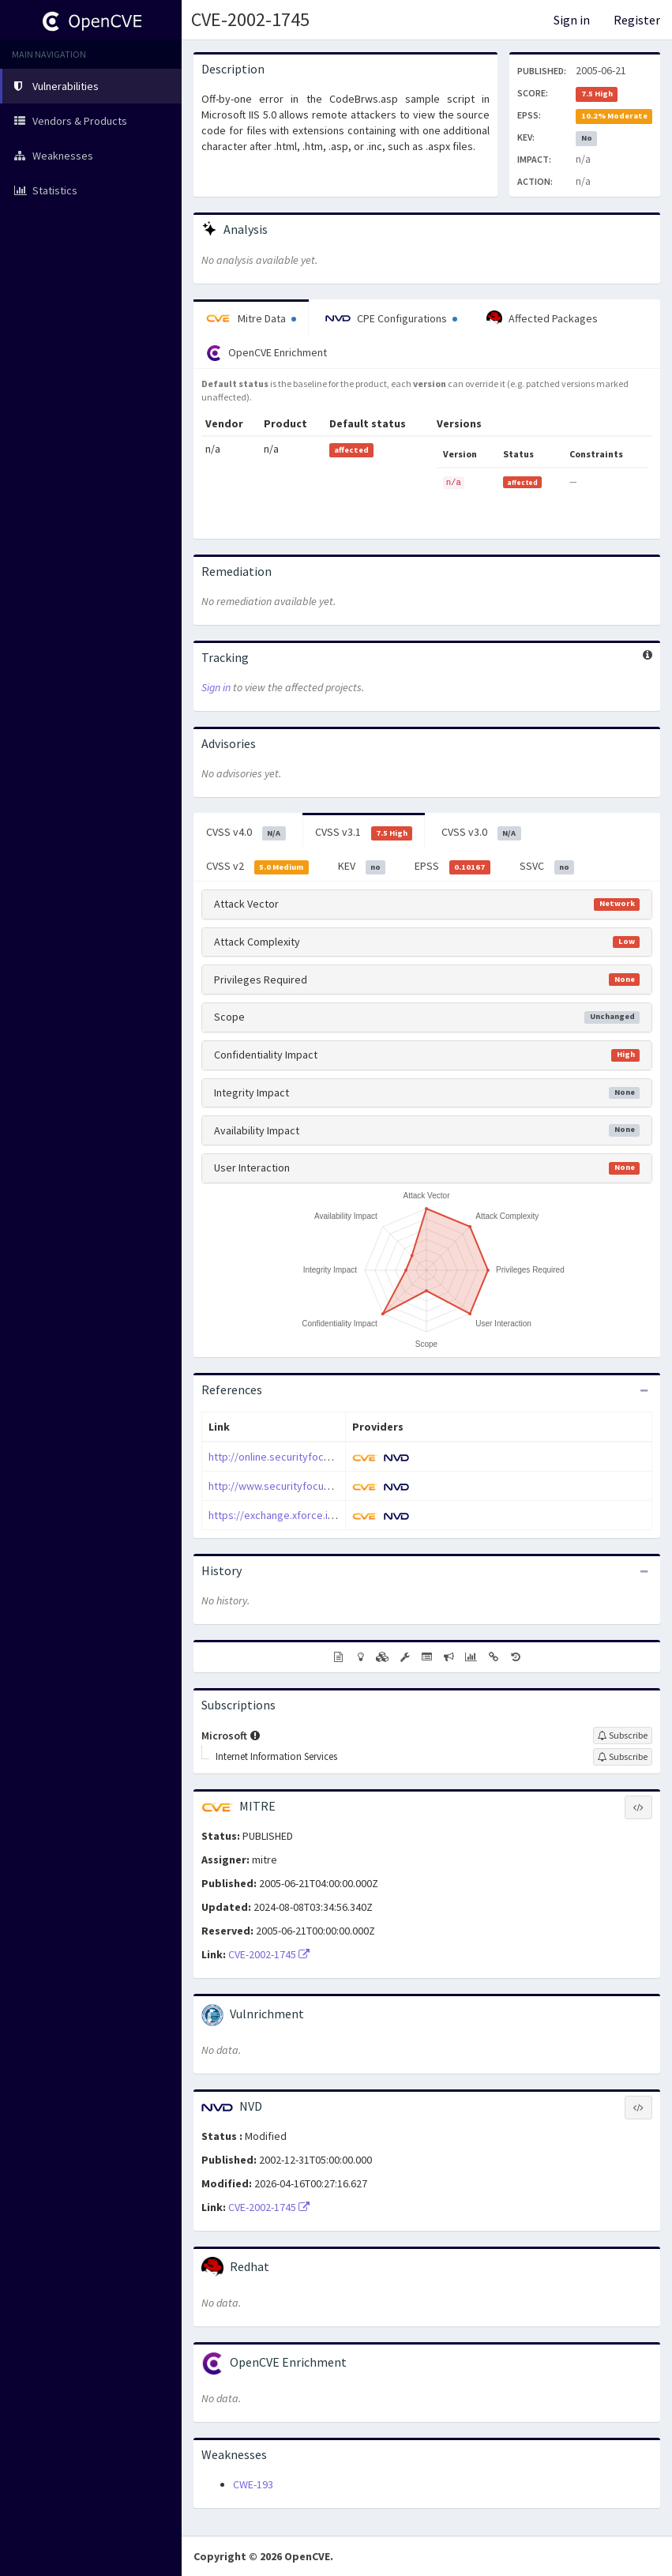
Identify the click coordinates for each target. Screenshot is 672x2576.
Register (637, 20)
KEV (362, 866)
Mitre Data (251, 318)
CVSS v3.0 (481, 832)
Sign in (572, 20)
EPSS (452, 866)
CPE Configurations (391, 318)
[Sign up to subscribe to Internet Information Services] (622, 1757)
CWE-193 (253, 2484)
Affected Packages (542, 318)
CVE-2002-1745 (250, 19)
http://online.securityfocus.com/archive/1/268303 (325, 1457)
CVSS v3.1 (364, 832)
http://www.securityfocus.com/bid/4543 (302, 1486)
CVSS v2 (257, 866)
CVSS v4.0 (246, 832)
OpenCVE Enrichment (266, 353)
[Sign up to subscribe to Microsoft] (622, 1735)
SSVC (547, 866)
